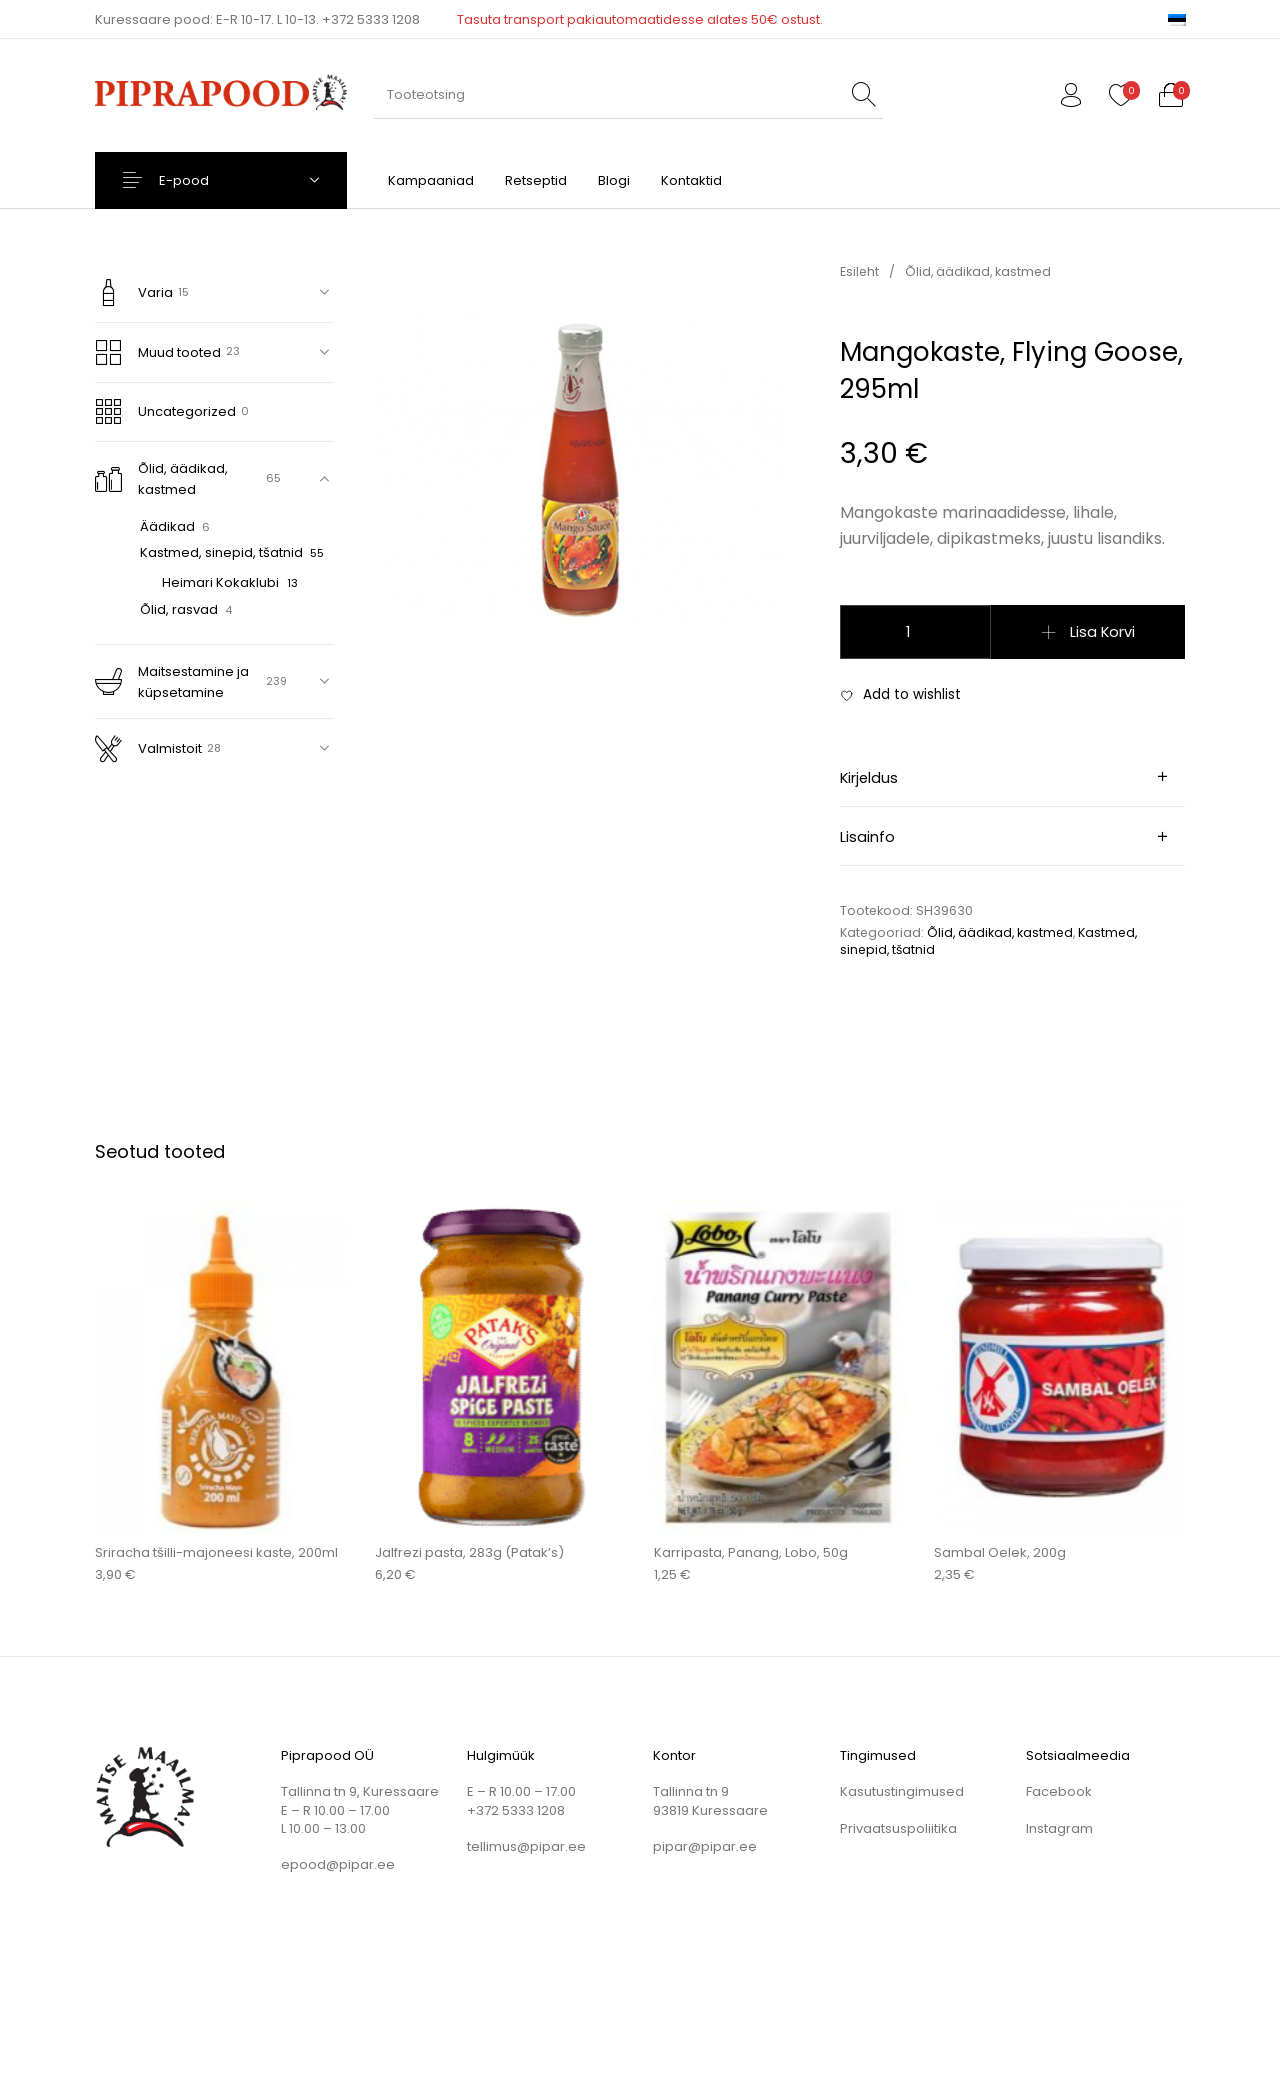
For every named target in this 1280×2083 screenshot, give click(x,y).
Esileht (859, 271)
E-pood (196, 180)
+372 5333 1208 (371, 20)
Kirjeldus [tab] (869, 778)
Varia (134, 292)
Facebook (1059, 1791)
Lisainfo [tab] (867, 837)
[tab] (1013, 777)
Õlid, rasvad (179, 609)
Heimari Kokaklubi (220, 582)
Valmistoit (149, 748)
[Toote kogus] (915, 632)
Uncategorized (166, 411)
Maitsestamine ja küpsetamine (172, 682)
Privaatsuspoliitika (898, 1828)
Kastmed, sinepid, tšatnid (221, 552)
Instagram (1059, 1828)
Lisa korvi (1102, 632)
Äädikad (167, 526)
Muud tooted (158, 352)
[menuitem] (1176, 19)
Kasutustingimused (902, 1791)
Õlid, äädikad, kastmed (162, 479)
